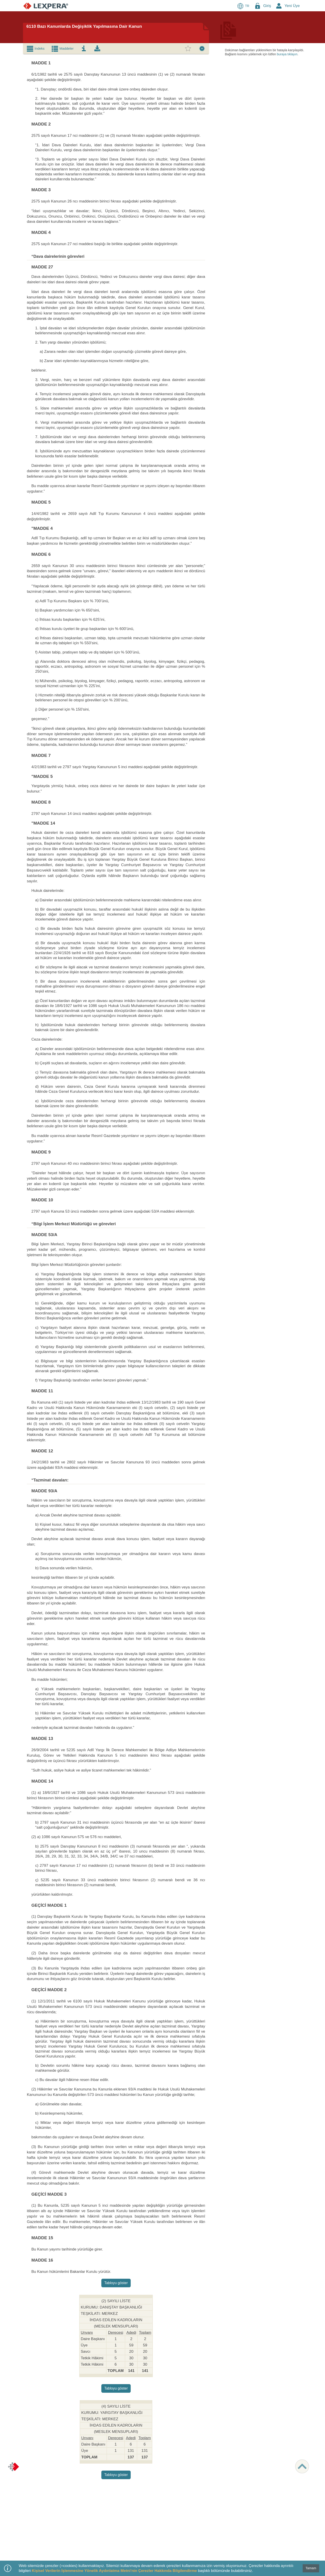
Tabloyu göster (116, 2156)
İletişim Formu (250, 2513)
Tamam (311, 2568)
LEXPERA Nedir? (110, 2508)
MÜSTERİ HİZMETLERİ (258, 2499)
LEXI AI (174, 2504)
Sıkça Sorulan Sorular (113, 2534)
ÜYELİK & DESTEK (113, 2499)
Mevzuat (175, 2508)
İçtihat (173, 2513)
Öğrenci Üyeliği (108, 2521)
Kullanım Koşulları (39, 2513)
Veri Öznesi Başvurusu (43, 2526)
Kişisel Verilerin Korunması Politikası (52, 2521)
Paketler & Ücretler (111, 2504)
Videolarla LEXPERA (112, 2526)
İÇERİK (174, 2499)
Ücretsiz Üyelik (108, 2513)
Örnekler (175, 2521)
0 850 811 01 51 (251, 2504)
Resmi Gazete (179, 2526)
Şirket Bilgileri (36, 2508)
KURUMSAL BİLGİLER (45, 2499)
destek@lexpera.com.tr (256, 2508)
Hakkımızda (35, 2504)
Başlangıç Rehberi (110, 2530)
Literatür (174, 2517)
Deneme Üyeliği (109, 2517)
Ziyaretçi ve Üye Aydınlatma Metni (50, 2517)
